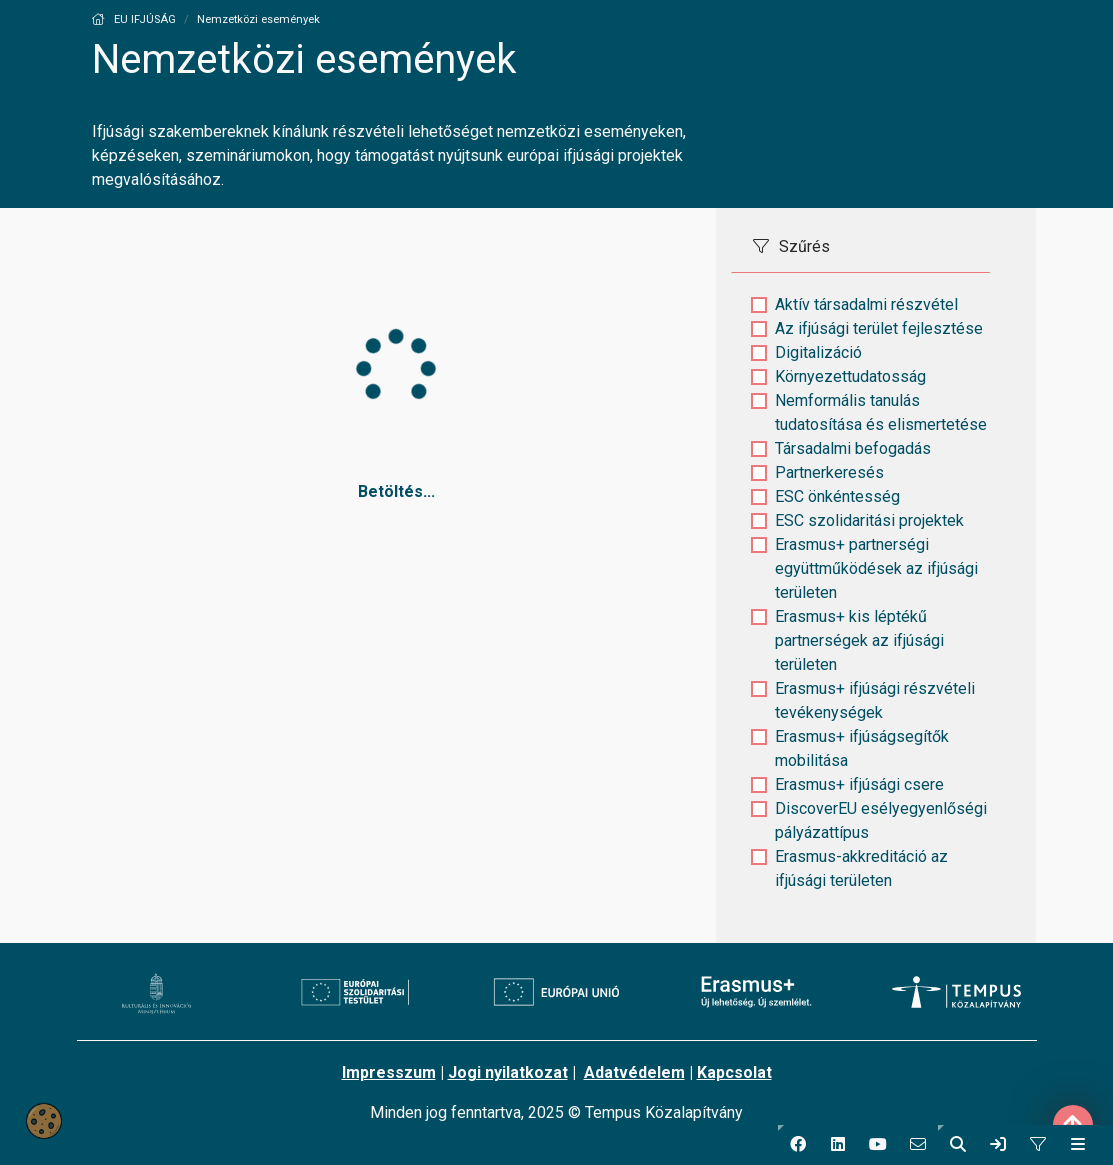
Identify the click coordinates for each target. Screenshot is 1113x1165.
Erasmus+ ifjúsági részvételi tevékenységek (875, 700)
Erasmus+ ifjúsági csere (859, 784)
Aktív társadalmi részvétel (866, 304)
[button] (798, 1145)
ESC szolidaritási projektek (869, 520)
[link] (998, 1145)
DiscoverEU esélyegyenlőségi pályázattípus (881, 820)
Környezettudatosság (850, 376)
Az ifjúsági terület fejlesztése (879, 328)
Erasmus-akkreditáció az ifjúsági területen (861, 868)
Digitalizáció (818, 352)
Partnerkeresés (829, 472)
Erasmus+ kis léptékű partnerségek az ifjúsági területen (859, 640)
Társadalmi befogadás (853, 448)
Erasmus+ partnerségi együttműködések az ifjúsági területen (876, 568)
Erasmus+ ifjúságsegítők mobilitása (862, 748)
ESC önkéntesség (837, 496)
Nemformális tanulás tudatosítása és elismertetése (881, 412)
